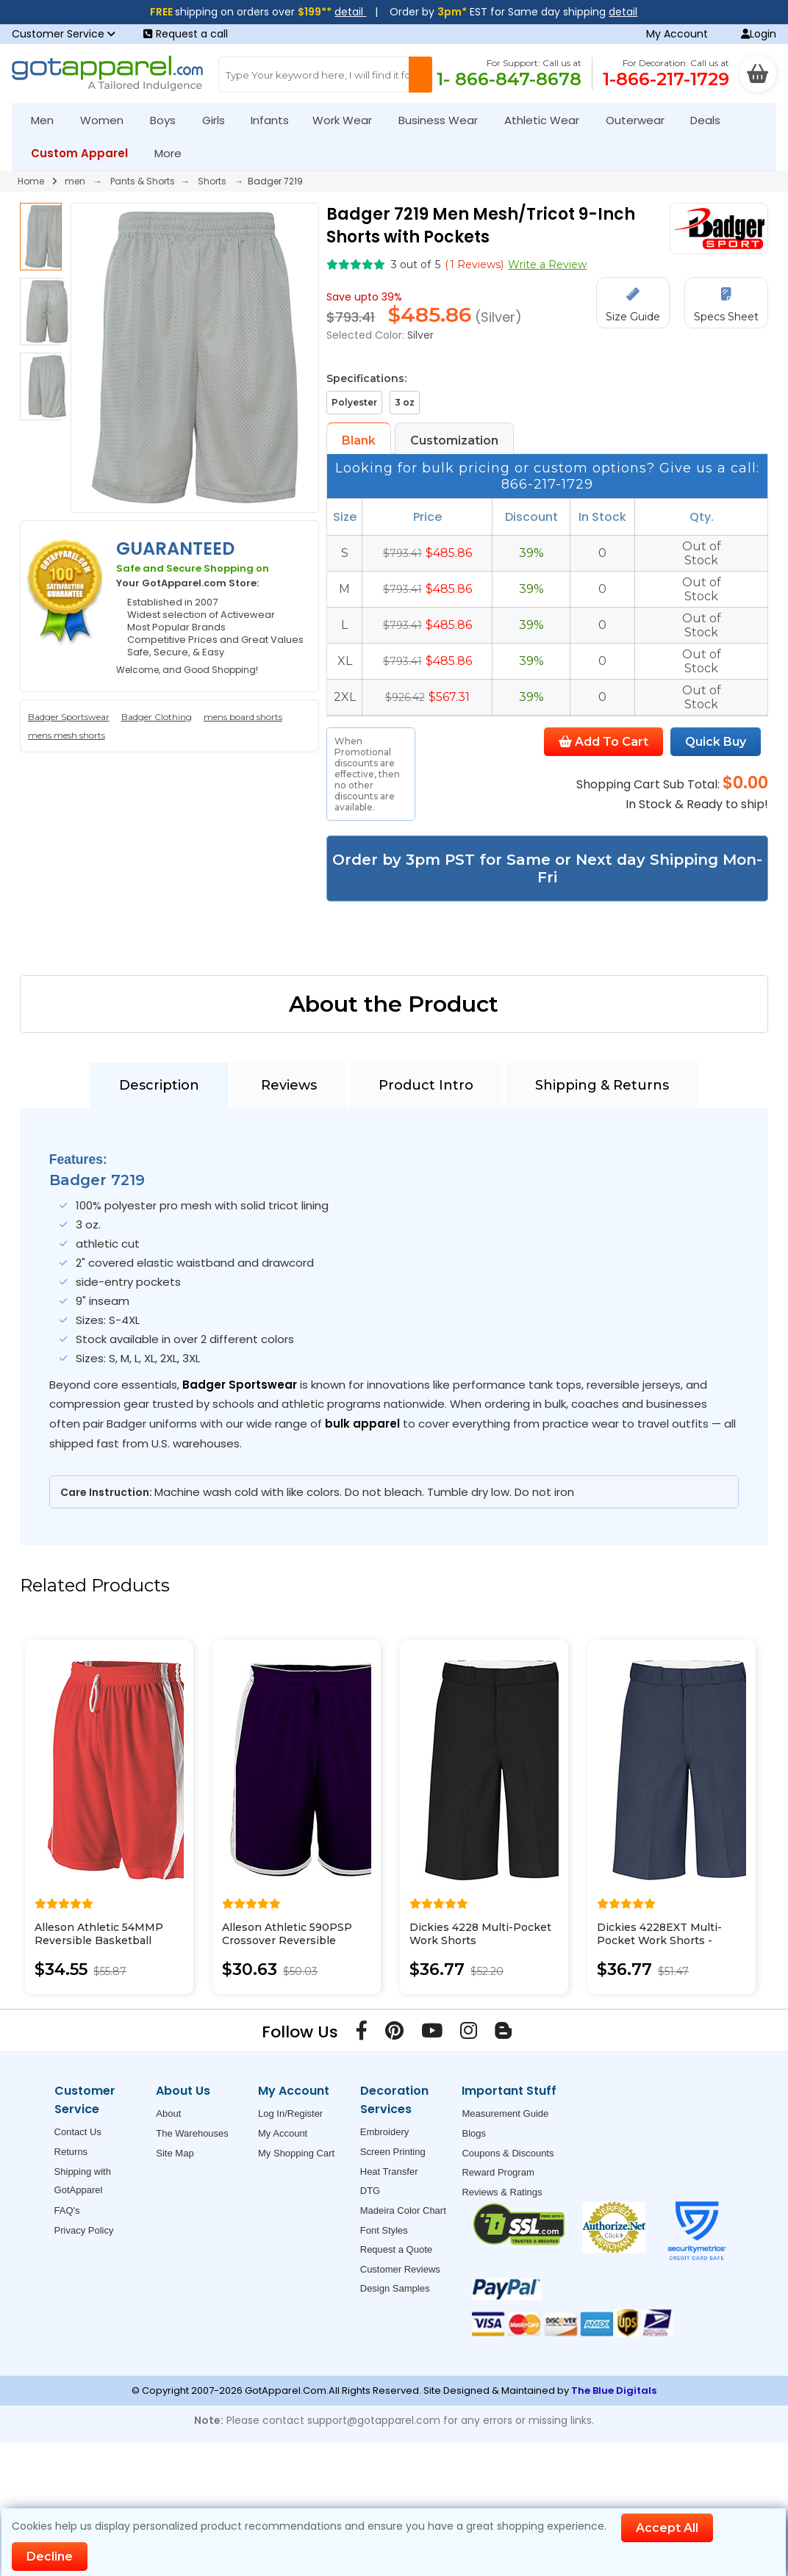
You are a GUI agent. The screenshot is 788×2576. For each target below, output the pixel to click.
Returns (71, 2151)
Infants (274, 120)
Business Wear (444, 120)
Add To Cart (603, 742)
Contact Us (77, 2131)
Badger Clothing (156, 716)
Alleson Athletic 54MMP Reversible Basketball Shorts (99, 1940)
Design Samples (395, 2288)
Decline (49, 2557)
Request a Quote (396, 2249)
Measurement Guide (505, 2113)
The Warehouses (192, 2133)
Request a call (185, 33)
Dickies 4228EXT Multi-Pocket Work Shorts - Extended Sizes (659, 1940)
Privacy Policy (84, 2230)
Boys (169, 120)
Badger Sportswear (69, 716)
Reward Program (498, 2172)
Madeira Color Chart (403, 2210)
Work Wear (348, 120)
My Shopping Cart (296, 2153)
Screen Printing (393, 2151)
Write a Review (547, 264)
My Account (677, 33)
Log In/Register (290, 2113)
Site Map (174, 2153)
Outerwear (641, 120)
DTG (370, 2190)
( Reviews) (474, 264)
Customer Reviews (400, 2269)
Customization (454, 440)
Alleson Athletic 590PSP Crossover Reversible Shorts (287, 1940)
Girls (219, 120)
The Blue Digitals (613, 2390)
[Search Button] (420, 75)
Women (108, 120)
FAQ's (67, 2210)
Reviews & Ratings (502, 2192)
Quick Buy (715, 742)
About (168, 2113)
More (174, 153)
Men (48, 120)
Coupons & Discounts (508, 2153)
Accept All (667, 2528)
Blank (359, 440)
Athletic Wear (548, 120)
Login (758, 33)
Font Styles (384, 2230)
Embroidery (384, 2131)
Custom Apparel (85, 153)
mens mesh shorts (66, 735)
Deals (705, 120)
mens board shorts (243, 716)
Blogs (474, 2133)
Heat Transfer (389, 2171)
